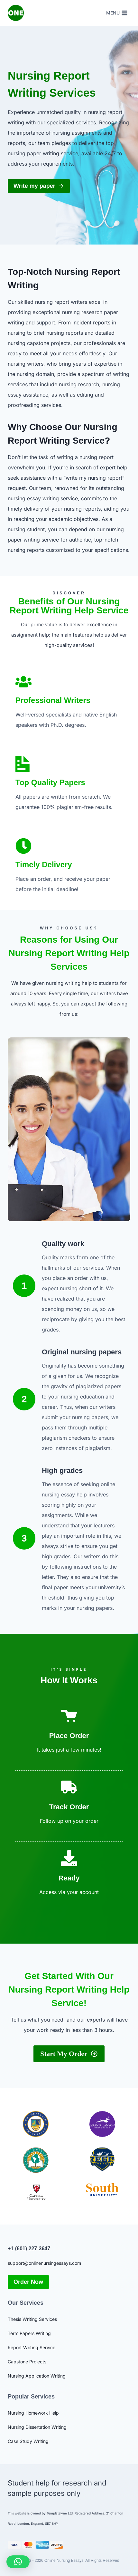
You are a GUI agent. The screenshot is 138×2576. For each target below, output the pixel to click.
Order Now (28, 2282)
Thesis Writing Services (32, 2319)
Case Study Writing (28, 2441)
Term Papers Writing (29, 2333)
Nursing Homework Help (33, 2413)
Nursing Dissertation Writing (37, 2427)
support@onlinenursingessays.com (44, 2263)
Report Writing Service (31, 2347)
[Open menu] (116, 12)
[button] (18, 2561)
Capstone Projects (27, 2361)
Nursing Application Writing (37, 2376)
